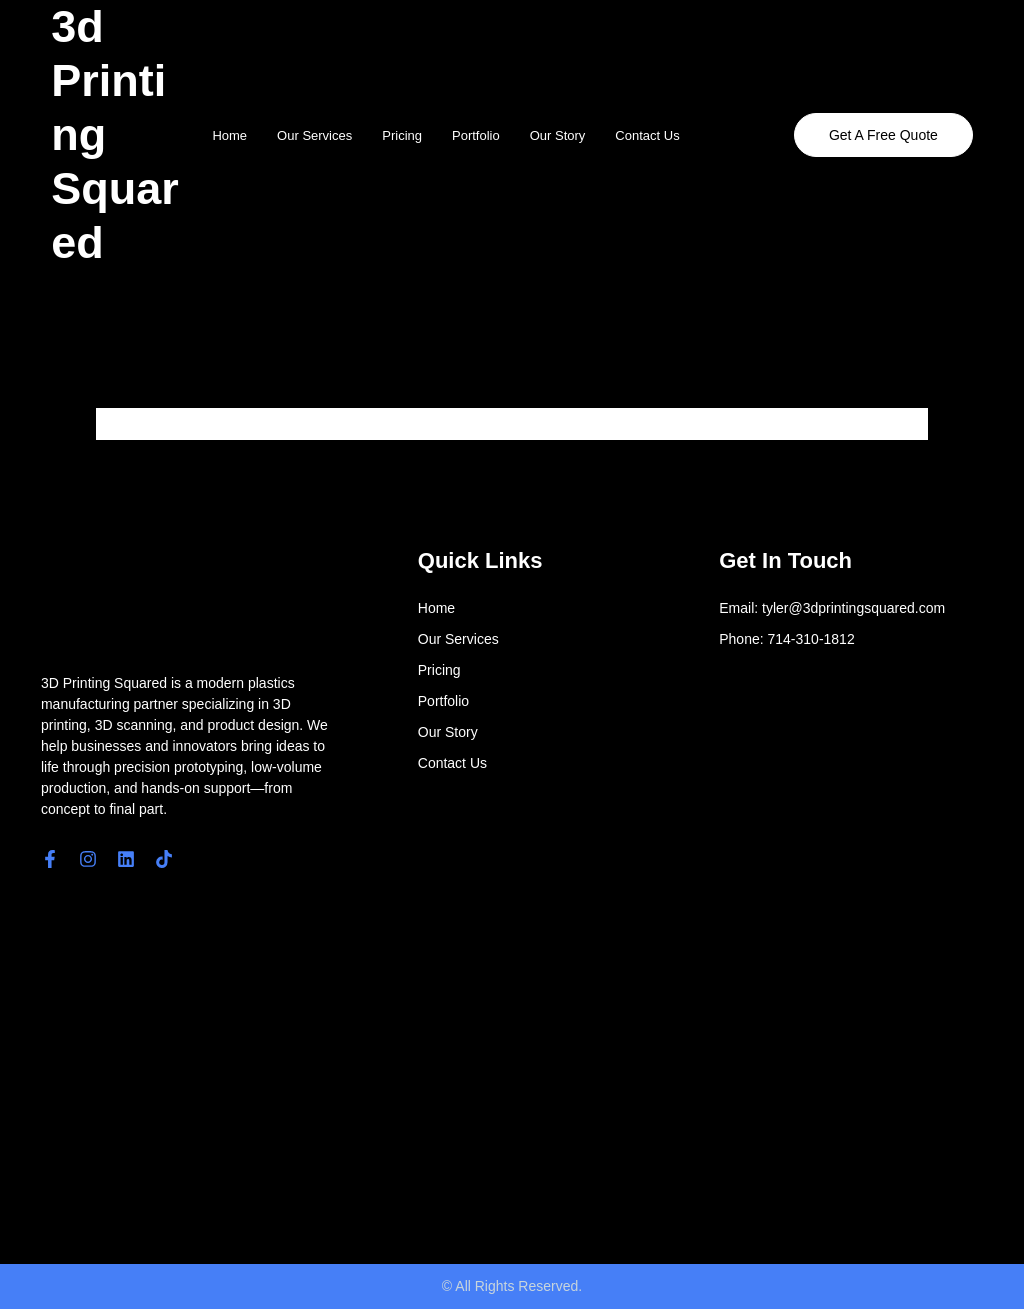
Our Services (314, 135)
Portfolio (476, 135)
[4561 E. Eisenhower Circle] (542, 1065)
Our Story (558, 135)
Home (229, 135)
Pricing (402, 135)
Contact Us (647, 135)
